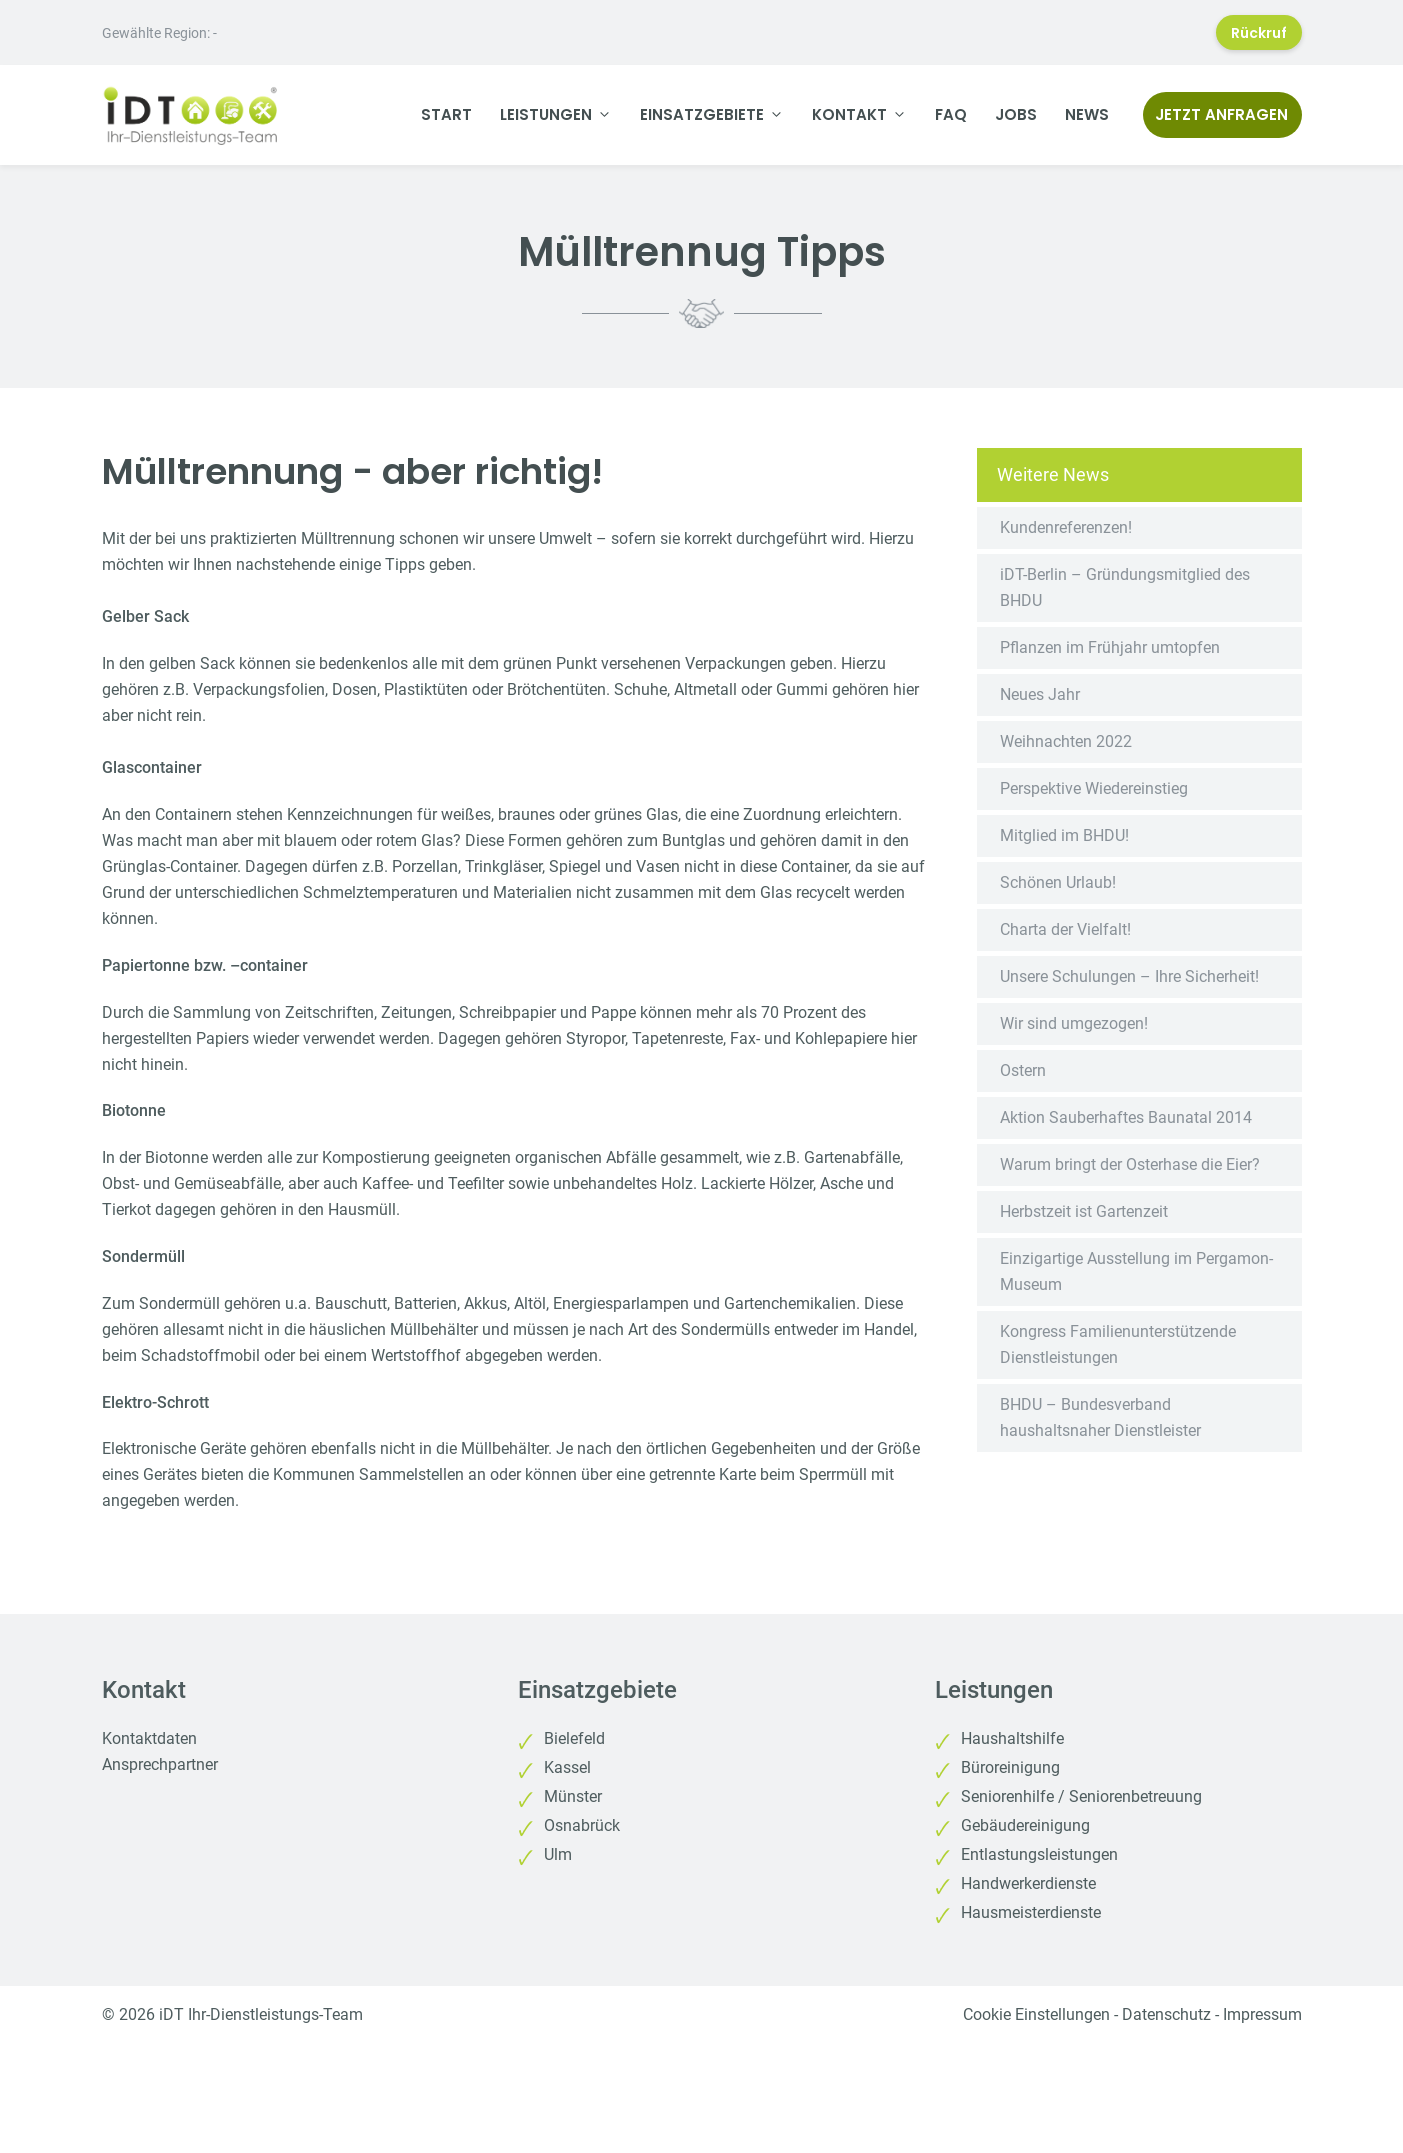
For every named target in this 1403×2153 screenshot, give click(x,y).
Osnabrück (582, 1825)
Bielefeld (574, 1738)
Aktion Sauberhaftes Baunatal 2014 (1126, 1117)
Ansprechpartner (160, 1764)
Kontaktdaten (149, 1738)
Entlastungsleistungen (1039, 1854)
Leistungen (563, 115)
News (1087, 114)
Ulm (558, 1854)
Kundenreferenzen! (1066, 527)
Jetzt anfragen (1221, 114)
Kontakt (866, 115)
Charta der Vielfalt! (1065, 929)
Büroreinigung (1010, 1767)
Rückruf (1259, 33)
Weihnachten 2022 (1066, 741)
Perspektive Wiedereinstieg (1094, 788)
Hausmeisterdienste (1031, 1912)
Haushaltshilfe (1012, 1738)
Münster (573, 1796)
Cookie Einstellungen (1036, 2014)
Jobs (1016, 114)
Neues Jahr (1040, 694)
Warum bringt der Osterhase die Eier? (1130, 1164)
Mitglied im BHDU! (1064, 835)
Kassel (567, 1767)
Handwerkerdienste (1028, 1883)
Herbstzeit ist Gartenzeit (1084, 1211)
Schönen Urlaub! (1058, 882)
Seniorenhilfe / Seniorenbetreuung (1081, 1796)
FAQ (951, 114)
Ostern (1023, 1070)
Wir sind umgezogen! (1074, 1023)
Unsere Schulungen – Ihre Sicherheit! (1129, 976)
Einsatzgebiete (719, 115)
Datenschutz (1166, 2014)
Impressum (1262, 2014)
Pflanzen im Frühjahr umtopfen (1110, 647)
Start (446, 114)
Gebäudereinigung (1025, 1825)
